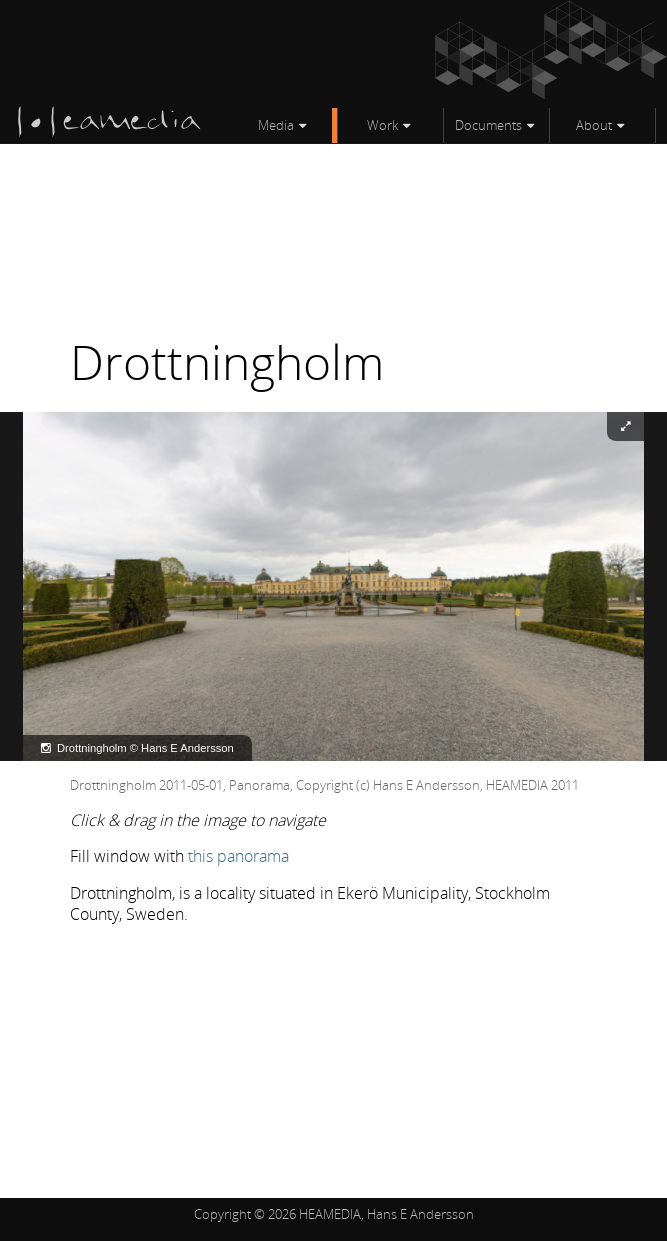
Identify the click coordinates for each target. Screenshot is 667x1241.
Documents (488, 125)
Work (382, 125)
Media (276, 125)
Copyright (222, 1214)
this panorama (238, 856)
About (594, 125)
